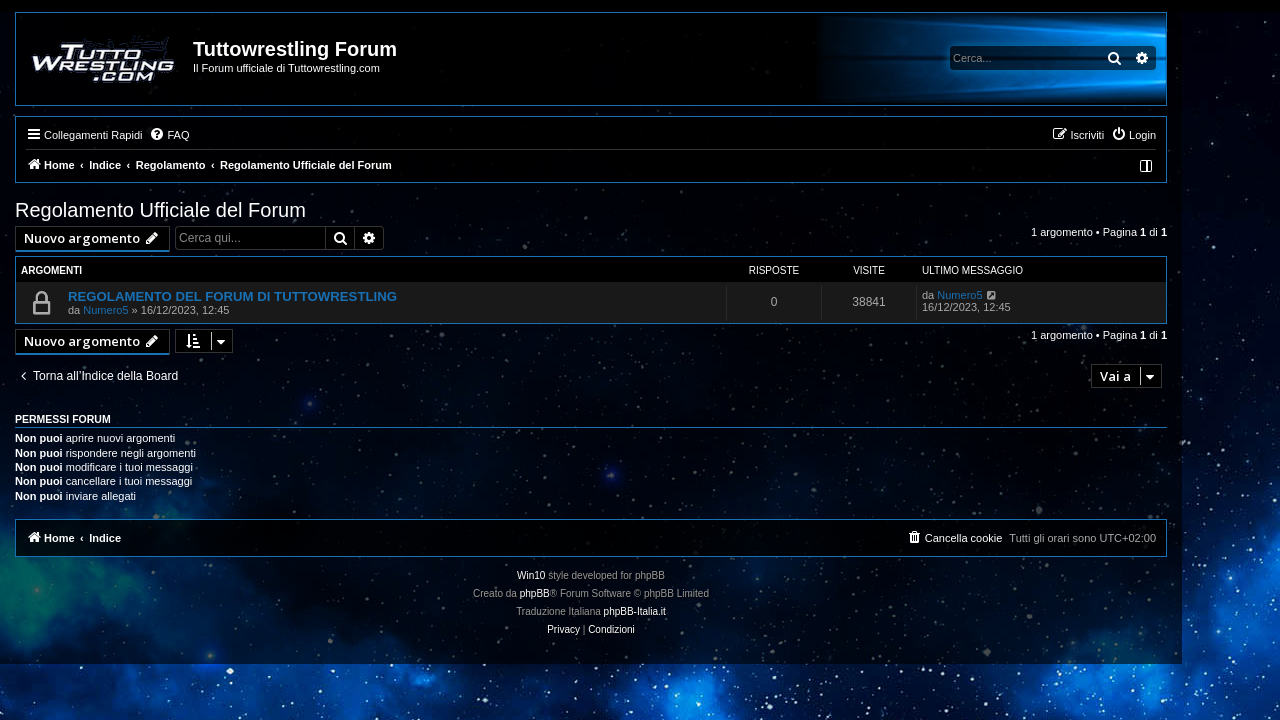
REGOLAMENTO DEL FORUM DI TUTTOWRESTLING (281, 296)
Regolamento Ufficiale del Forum (209, 210)
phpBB (584, 593)
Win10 (580, 575)
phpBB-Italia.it (684, 611)
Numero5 (154, 310)
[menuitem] (218, 135)
